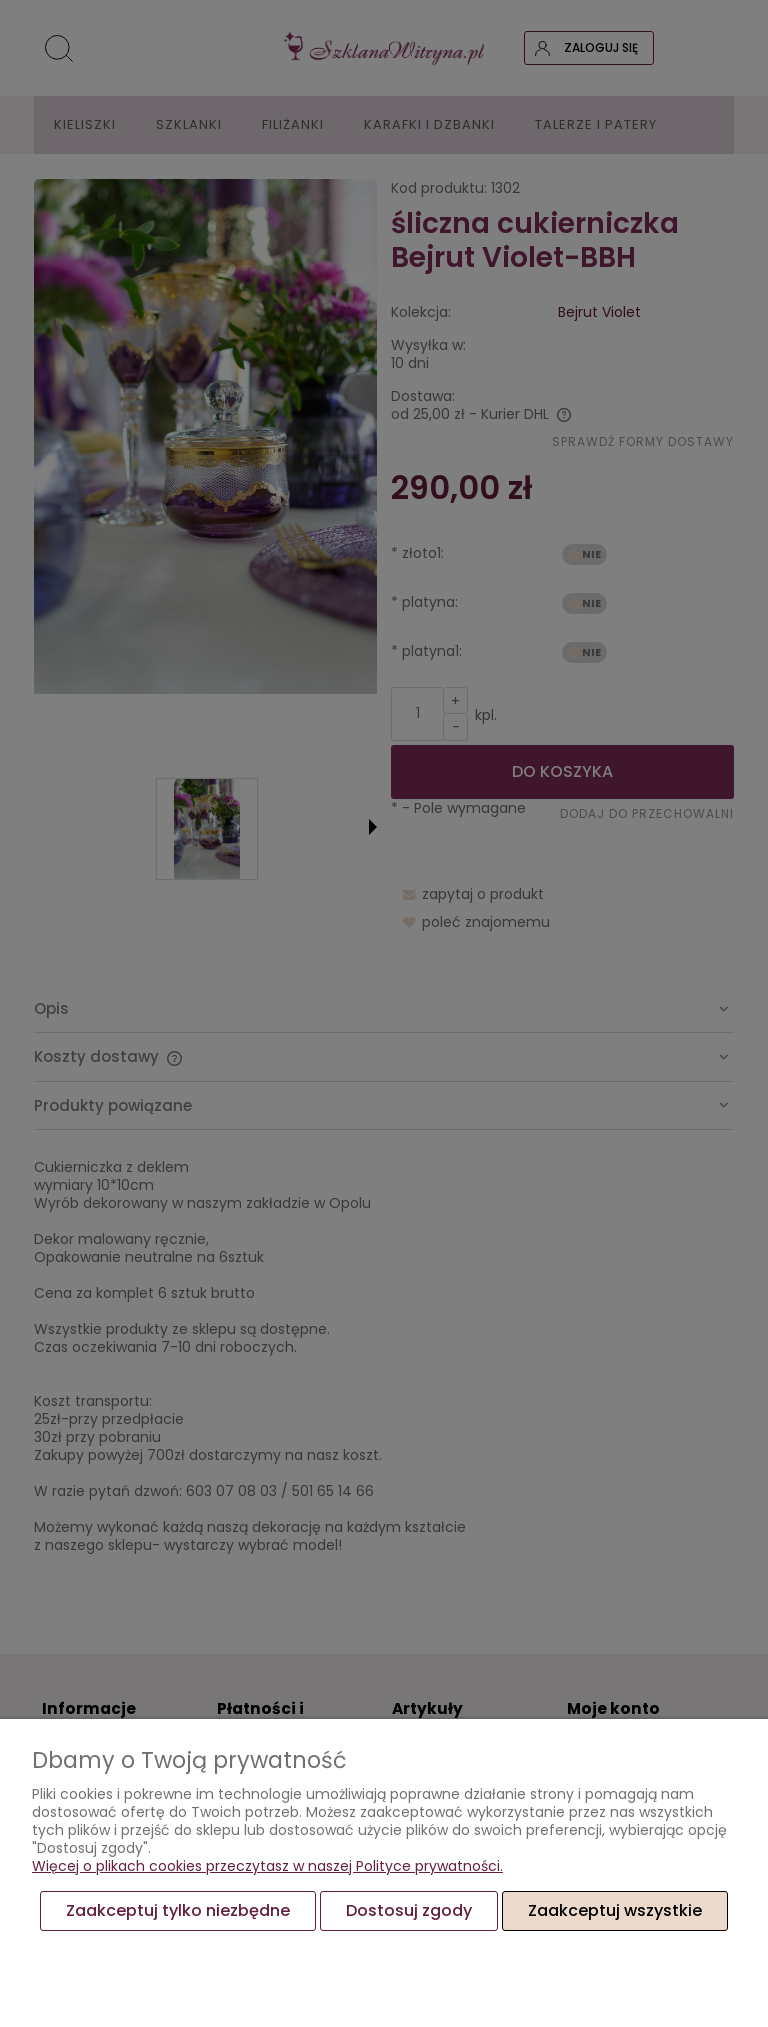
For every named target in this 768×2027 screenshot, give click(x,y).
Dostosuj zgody (409, 1910)
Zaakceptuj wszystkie (615, 1910)
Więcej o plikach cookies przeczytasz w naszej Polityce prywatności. (267, 1866)
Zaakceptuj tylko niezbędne (178, 1910)
